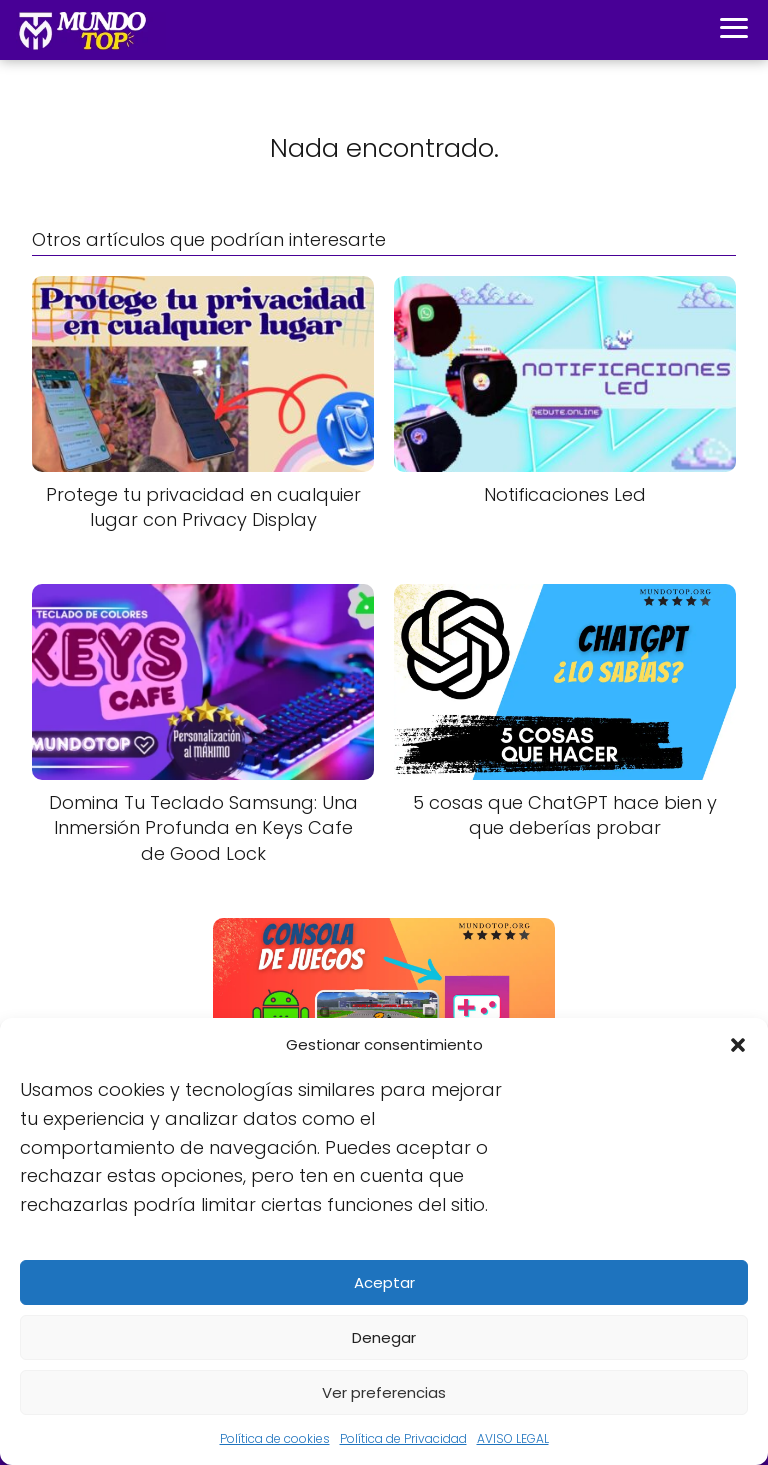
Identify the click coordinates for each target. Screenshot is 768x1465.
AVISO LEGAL (513, 1438)
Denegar (384, 1337)
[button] (738, 1045)
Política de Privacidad (403, 1438)
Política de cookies (275, 1438)
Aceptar (384, 1282)
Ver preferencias (384, 1392)
